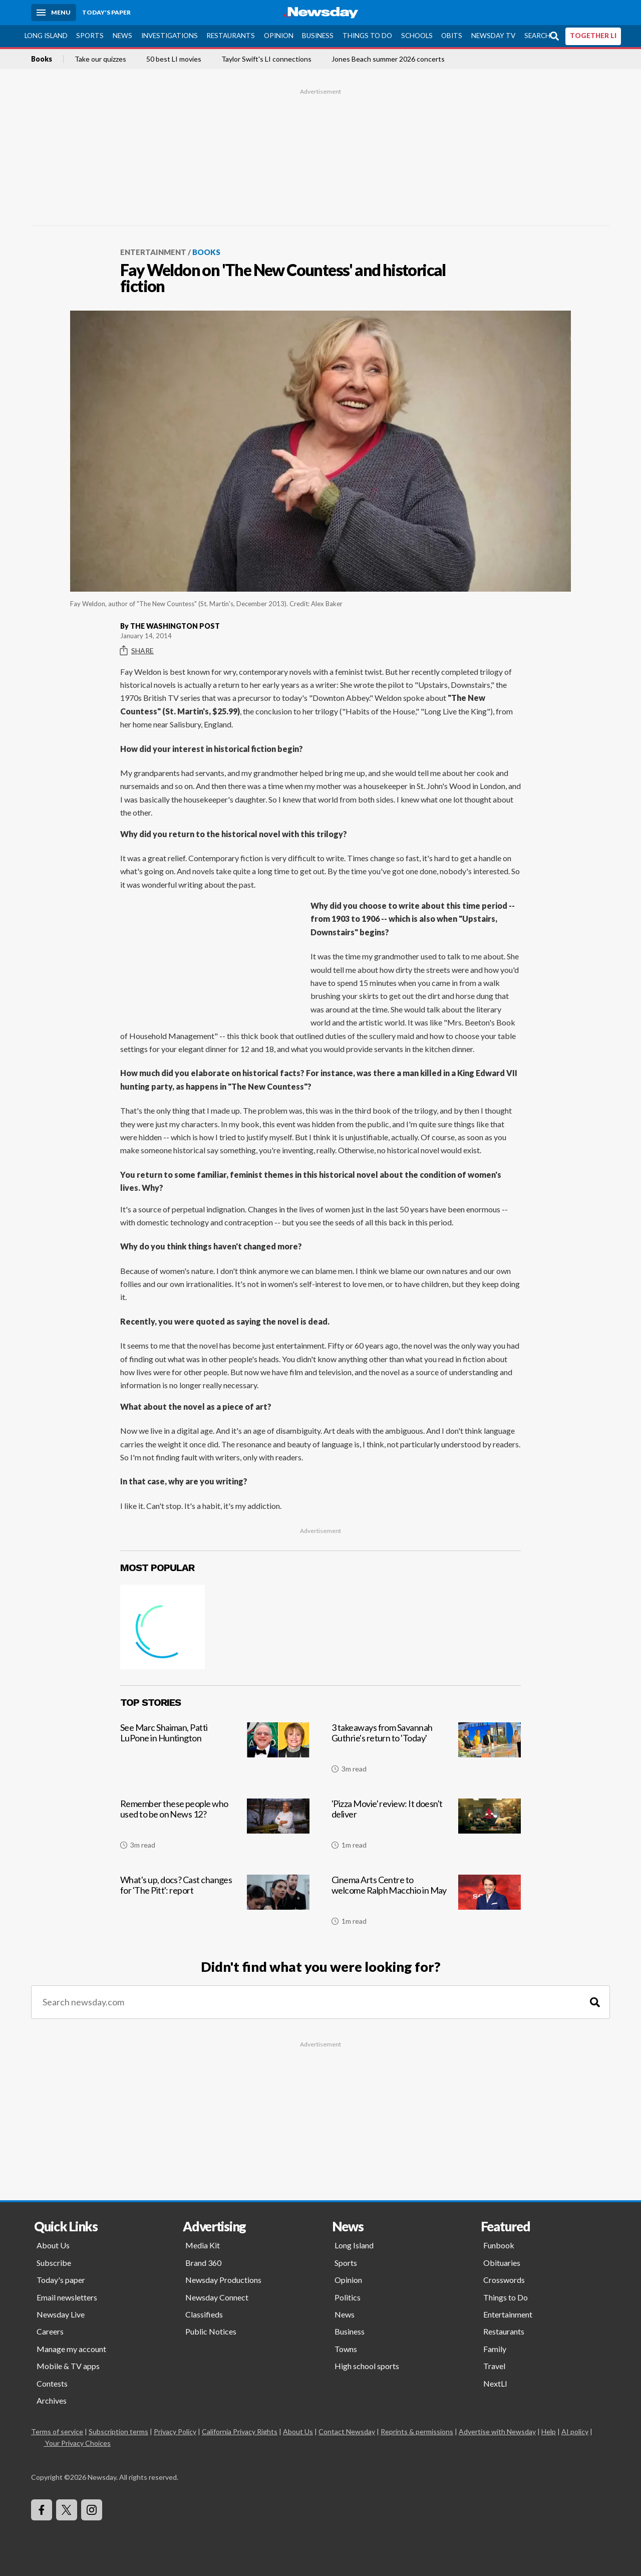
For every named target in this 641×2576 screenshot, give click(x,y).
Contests (52, 2383)
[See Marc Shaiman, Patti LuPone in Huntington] (214, 1751)
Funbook (498, 2245)
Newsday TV (493, 36)
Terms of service (57, 2431)
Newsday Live (61, 2314)
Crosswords (504, 2279)
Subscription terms (118, 2431)
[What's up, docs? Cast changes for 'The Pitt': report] (214, 1904)
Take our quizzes (100, 59)
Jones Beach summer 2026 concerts (388, 59)
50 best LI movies (173, 59)
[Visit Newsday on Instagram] (91, 2509)
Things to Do (367, 36)
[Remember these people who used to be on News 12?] (214, 1828)
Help (548, 2431)
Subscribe (54, 2262)
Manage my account (71, 2349)
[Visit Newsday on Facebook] (41, 2509)
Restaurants (230, 36)
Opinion (278, 36)
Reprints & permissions (417, 2431)
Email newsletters (67, 2297)
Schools (417, 36)
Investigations (169, 36)
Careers (50, 2331)
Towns (346, 2349)
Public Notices (210, 2331)
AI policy (574, 2431)
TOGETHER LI (593, 36)
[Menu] (53, 12)
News (122, 36)
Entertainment (153, 251)
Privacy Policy (175, 2431)
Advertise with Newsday (497, 2431)
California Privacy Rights (239, 2431)
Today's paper (61, 2279)
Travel (494, 2366)
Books (41, 59)
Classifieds (204, 2314)
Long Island (46, 36)
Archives (52, 2400)
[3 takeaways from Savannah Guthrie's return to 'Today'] (426, 1751)
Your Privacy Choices (77, 2443)
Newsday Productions (223, 2279)
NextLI (495, 2383)
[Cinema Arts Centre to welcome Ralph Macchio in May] (426, 1904)
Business (318, 36)
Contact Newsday (346, 2431)
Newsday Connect (216, 2297)
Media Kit (202, 2245)
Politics (348, 2297)
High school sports (367, 2366)
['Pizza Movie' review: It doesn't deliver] (426, 1828)
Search (537, 36)
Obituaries (501, 2262)
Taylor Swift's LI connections (266, 59)
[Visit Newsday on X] (66, 2509)
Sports (90, 36)
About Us (53, 2245)
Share (137, 650)
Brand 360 (203, 2262)
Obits (451, 36)
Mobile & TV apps (68, 2366)
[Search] (595, 2002)
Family (494, 2349)
